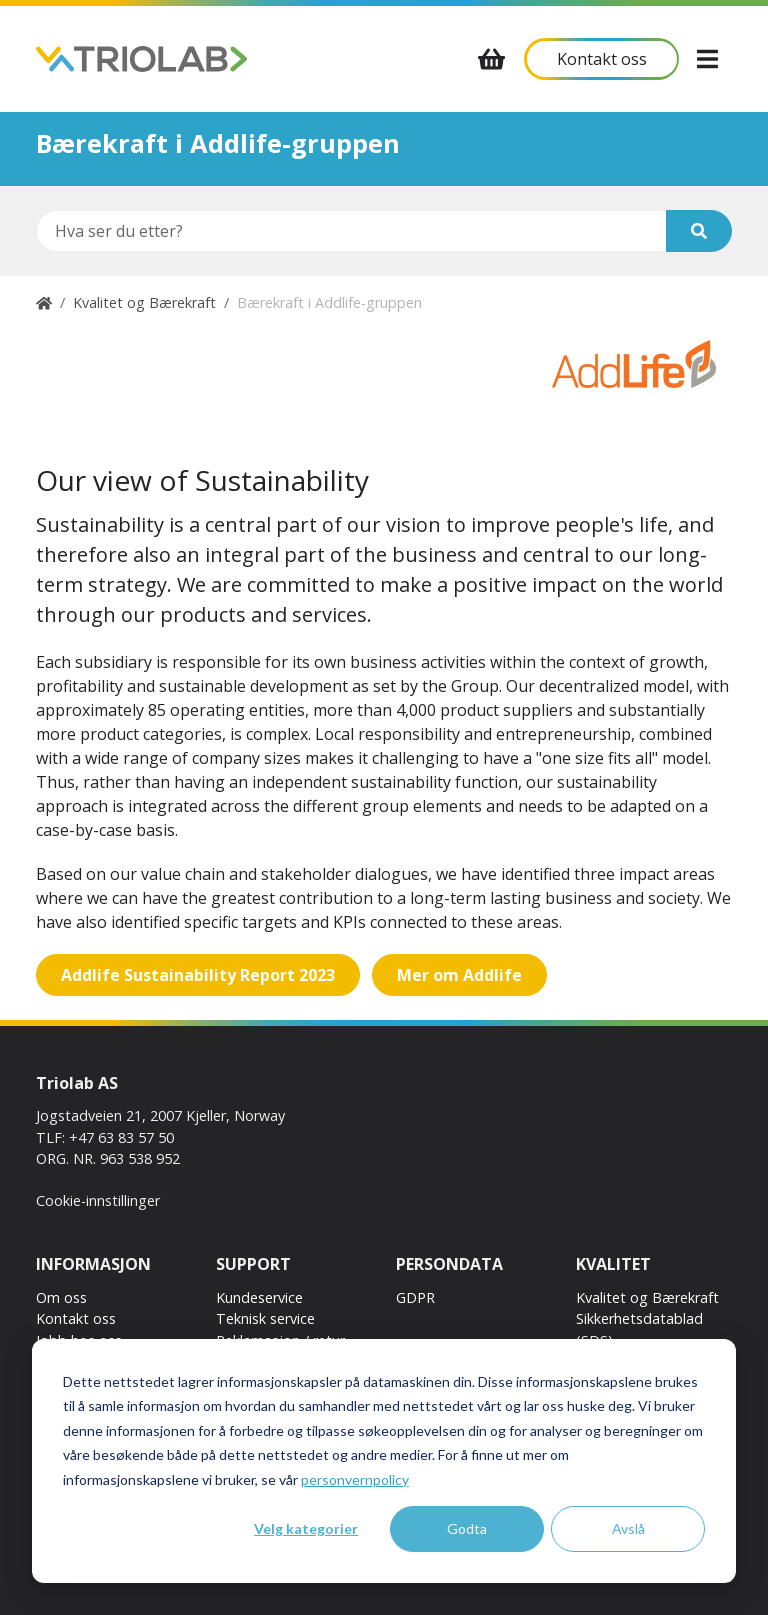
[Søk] (699, 231)
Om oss (61, 1297)
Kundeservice (259, 1297)
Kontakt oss (76, 1318)
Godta (467, 1528)
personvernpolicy (355, 1479)
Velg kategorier (306, 1528)
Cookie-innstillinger (98, 1200)
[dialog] (384, 1461)
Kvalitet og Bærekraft (144, 302)
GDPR (415, 1297)
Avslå (628, 1528)
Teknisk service (265, 1318)
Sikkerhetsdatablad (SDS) (639, 1329)
